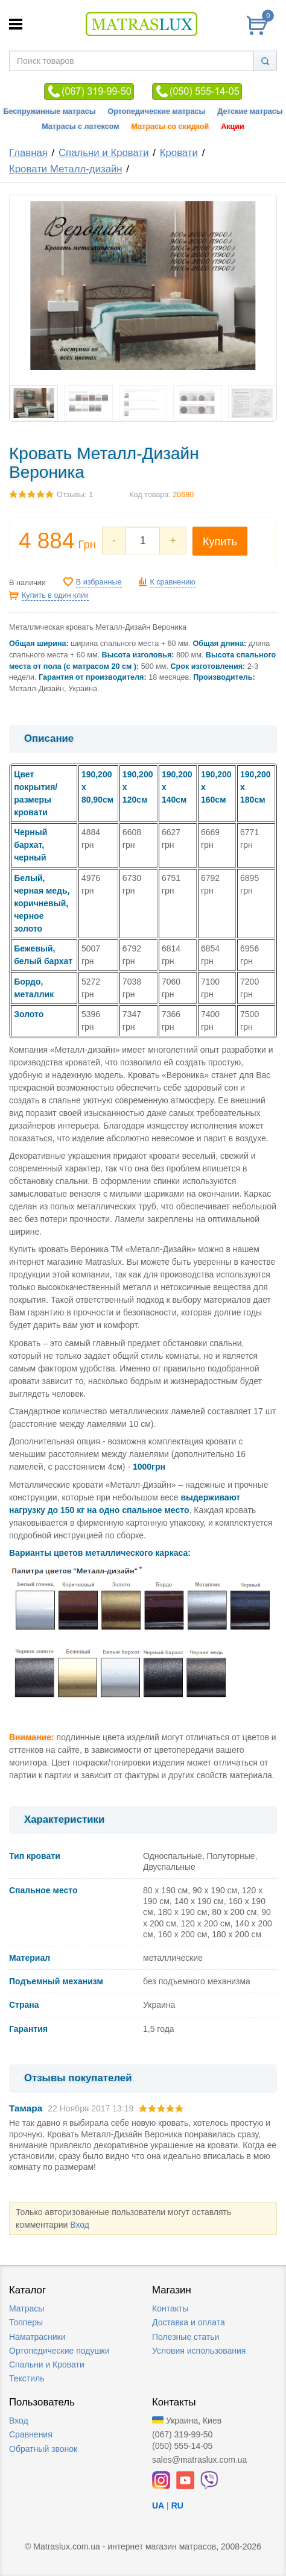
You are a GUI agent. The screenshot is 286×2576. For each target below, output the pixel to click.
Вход (79, 2225)
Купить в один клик (55, 595)
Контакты (170, 2308)
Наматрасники (37, 2337)
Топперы (26, 2322)
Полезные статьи (185, 2337)
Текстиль (27, 2378)
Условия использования (199, 2350)
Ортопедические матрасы (156, 111)
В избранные (99, 582)
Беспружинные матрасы (49, 111)
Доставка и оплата (188, 2322)
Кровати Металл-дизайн (65, 169)
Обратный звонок (43, 2449)
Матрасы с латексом (80, 126)
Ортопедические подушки (59, 2350)
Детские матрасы (249, 111)
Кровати (179, 152)
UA (158, 2505)
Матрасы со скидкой (170, 126)
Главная (28, 152)
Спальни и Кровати (104, 152)
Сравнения (30, 2434)
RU (177, 2505)
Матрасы (26, 2308)
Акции (232, 126)
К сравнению (172, 582)
